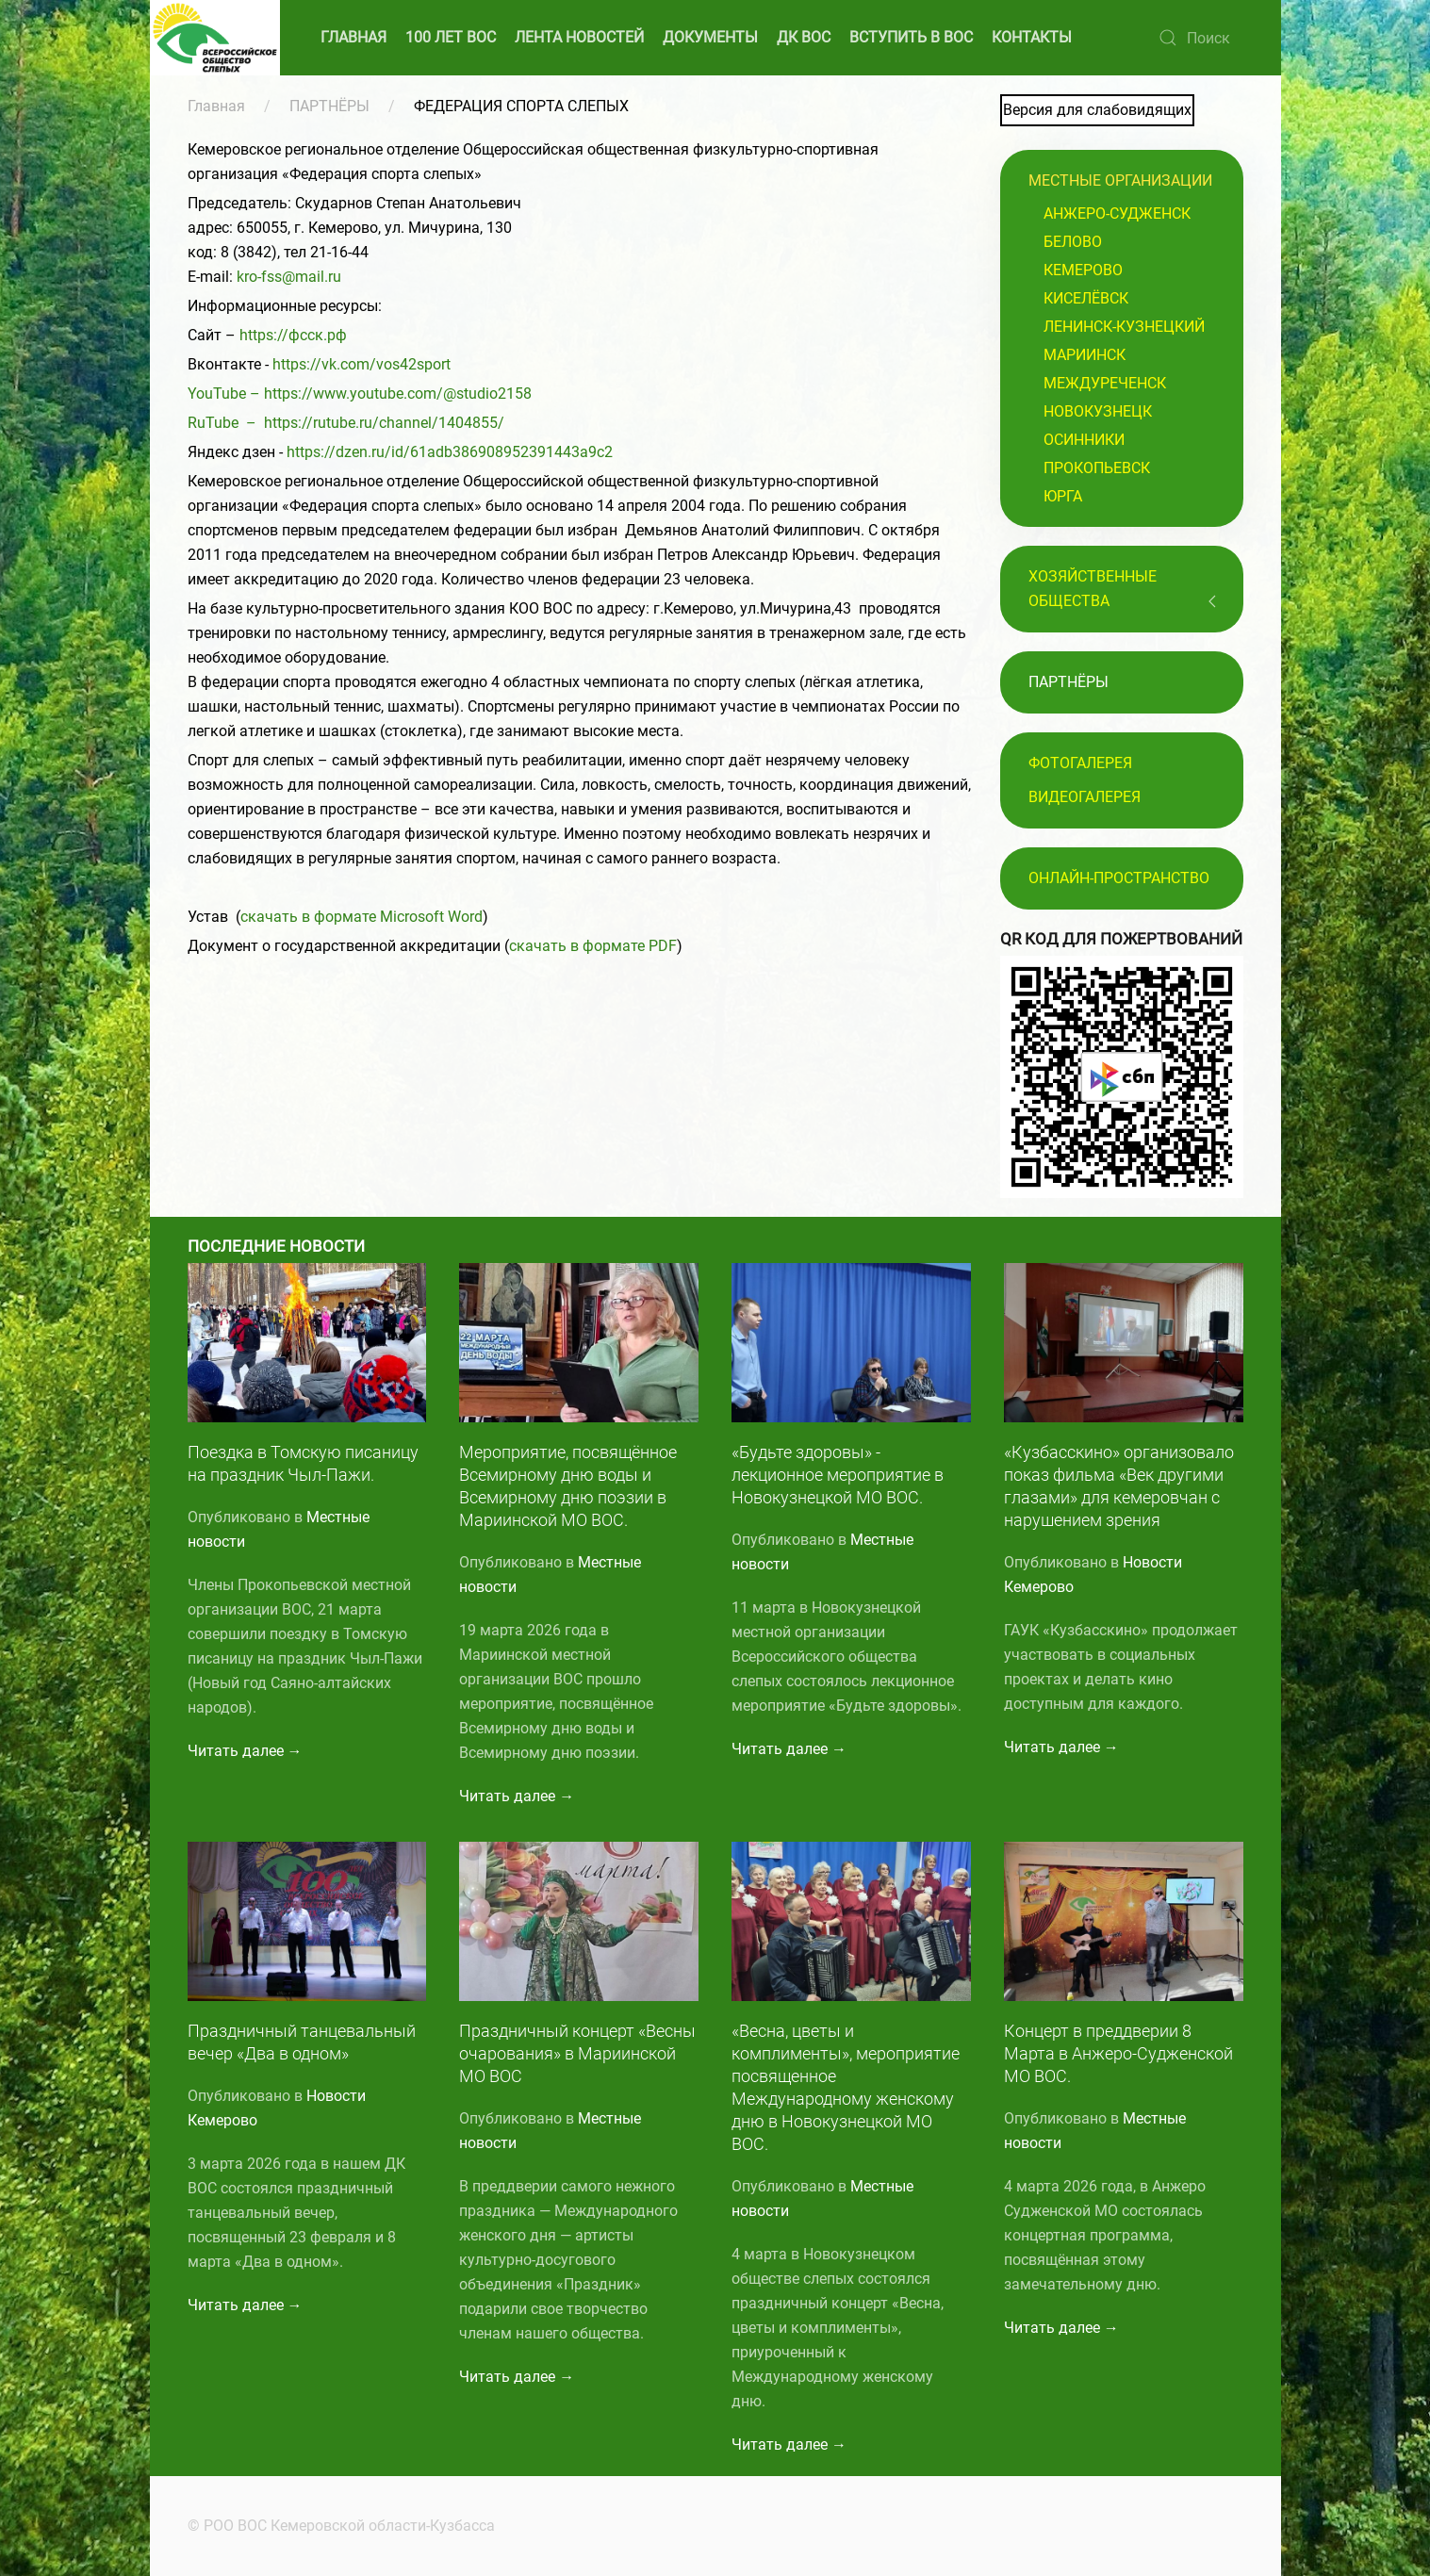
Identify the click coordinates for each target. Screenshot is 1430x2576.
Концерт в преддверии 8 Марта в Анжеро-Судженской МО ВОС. (1118, 2053)
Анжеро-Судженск (1117, 213)
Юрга (1063, 496)
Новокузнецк (1098, 411)
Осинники (1084, 440)
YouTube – (226, 393)
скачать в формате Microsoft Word (361, 917)
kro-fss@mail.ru (289, 277)
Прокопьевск (1097, 468)
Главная (216, 106)
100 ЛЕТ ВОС (450, 37)
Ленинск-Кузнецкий (1124, 327)
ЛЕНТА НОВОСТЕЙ (579, 37)
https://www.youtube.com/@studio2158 (398, 393)
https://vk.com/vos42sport (361, 364)
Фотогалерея (1080, 763)
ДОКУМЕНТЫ (710, 37)
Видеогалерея (1084, 797)
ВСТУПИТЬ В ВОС (911, 37)
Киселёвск (1086, 298)
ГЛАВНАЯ (353, 37)
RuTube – (226, 423)
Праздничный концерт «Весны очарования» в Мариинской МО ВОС (577, 2053)
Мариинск (1085, 355)
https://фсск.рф (293, 335)
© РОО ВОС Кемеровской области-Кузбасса (337, 2526)
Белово (1073, 242)
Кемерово (1083, 270)
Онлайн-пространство (1118, 878)
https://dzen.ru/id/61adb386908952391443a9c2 (450, 452)
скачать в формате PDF (593, 946)
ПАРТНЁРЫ (329, 106)
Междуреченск (1105, 383)
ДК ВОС (803, 37)
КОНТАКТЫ (1032, 37)
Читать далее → (245, 1751)
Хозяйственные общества (1092, 588)
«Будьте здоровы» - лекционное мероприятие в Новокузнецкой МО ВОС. (837, 1474)
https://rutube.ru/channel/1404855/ (384, 423)
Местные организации (1120, 180)
